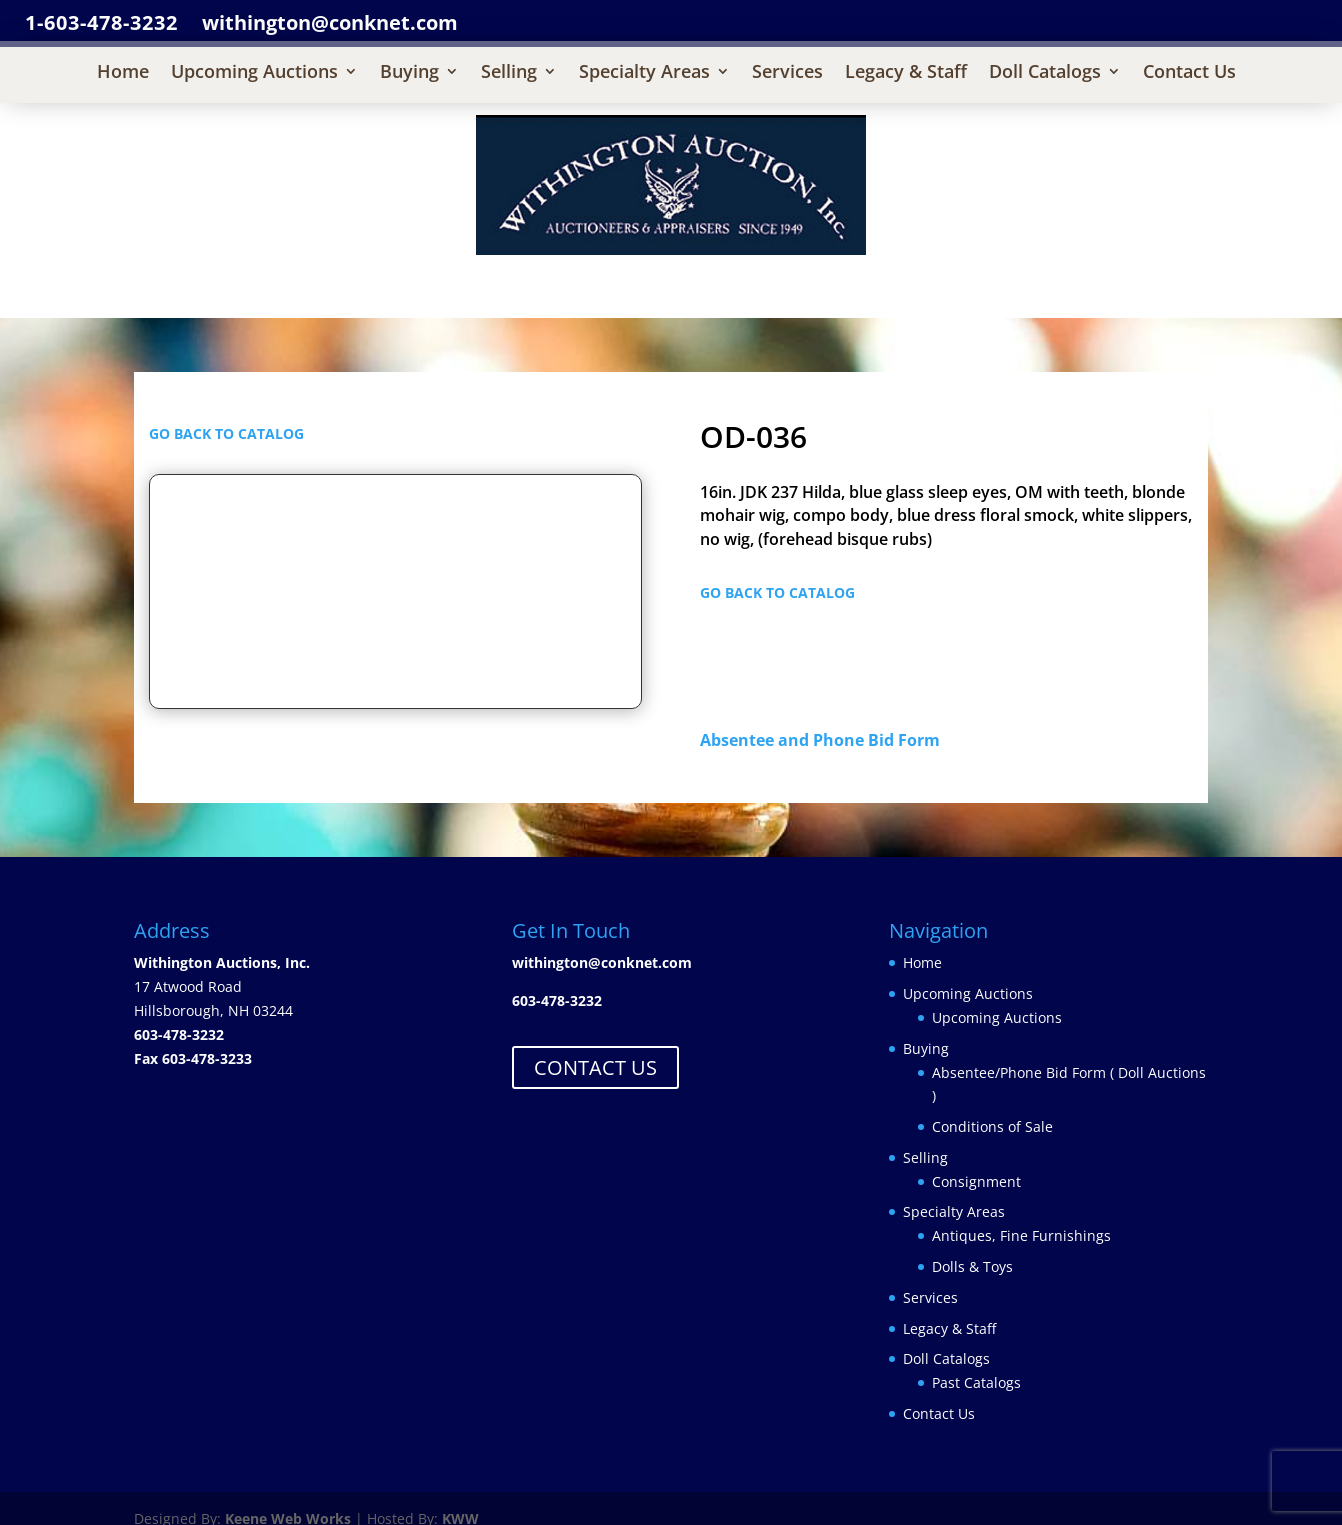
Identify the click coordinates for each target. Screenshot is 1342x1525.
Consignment (976, 1181)
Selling (509, 73)
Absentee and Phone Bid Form (826, 740)
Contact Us (1189, 73)
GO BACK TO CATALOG (226, 433)
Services (787, 73)
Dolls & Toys (972, 1266)
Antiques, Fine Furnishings (1021, 1235)
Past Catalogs (976, 1382)
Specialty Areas (644, 73)
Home (123, 73)
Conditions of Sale (992, 1126)
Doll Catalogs (1045, 73)
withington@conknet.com (602, 962)
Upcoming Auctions (254, 73)
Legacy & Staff (906, 73)
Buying (409, 73)
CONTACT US (595, 1067)
